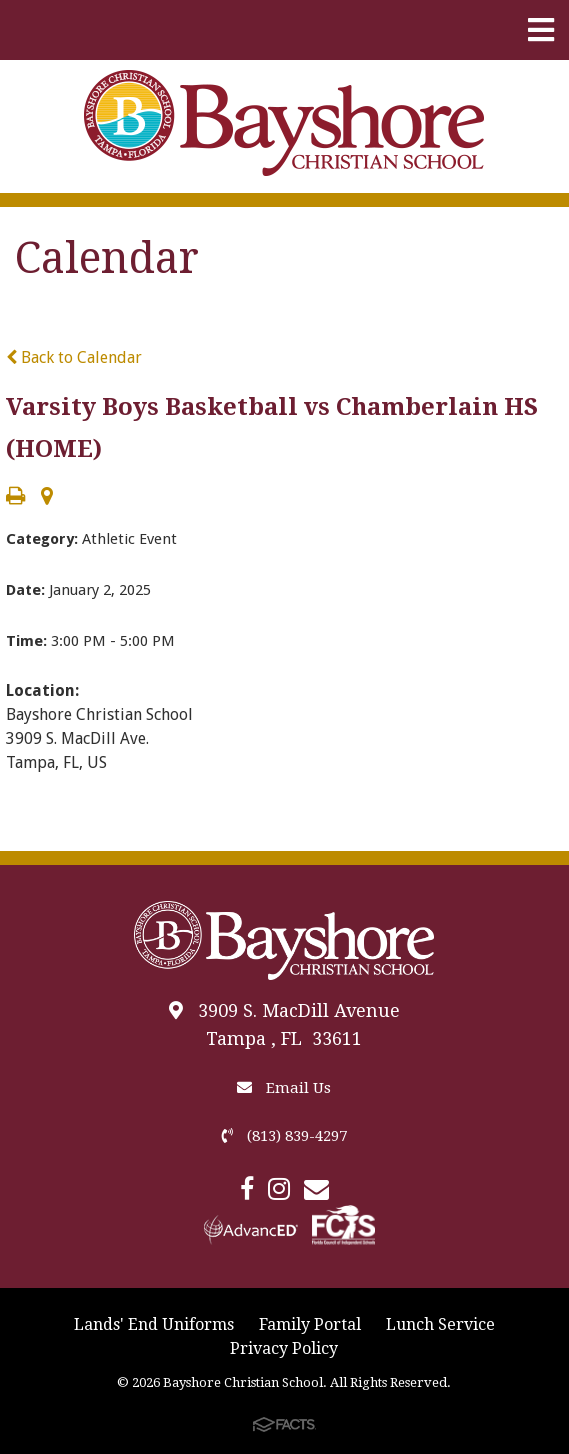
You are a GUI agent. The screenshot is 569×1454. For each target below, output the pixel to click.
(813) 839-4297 (284, 1136)
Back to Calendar (74, 357)
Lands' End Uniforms (154, 1324)
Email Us (284, 1088)
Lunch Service (440, 1324)
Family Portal (310, 1324)
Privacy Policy (284, 1348)
